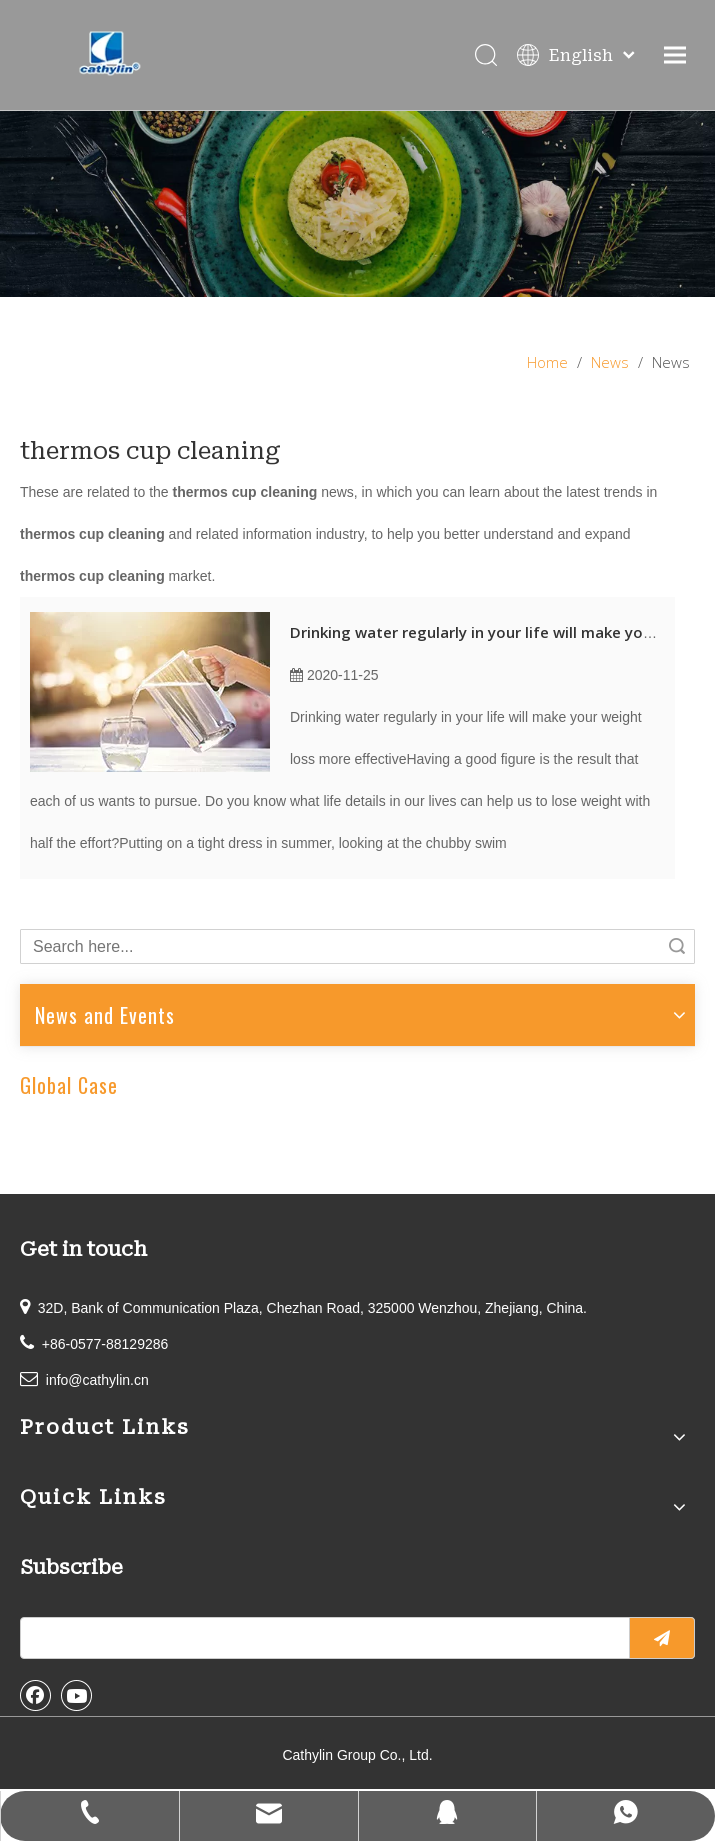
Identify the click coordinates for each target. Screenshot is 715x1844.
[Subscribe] (662, 1638)
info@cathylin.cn (97, 1380)
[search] (320, 1638)
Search (677, 946)
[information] (357, 204)
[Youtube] (77, 1695)
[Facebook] (36, 1695)
